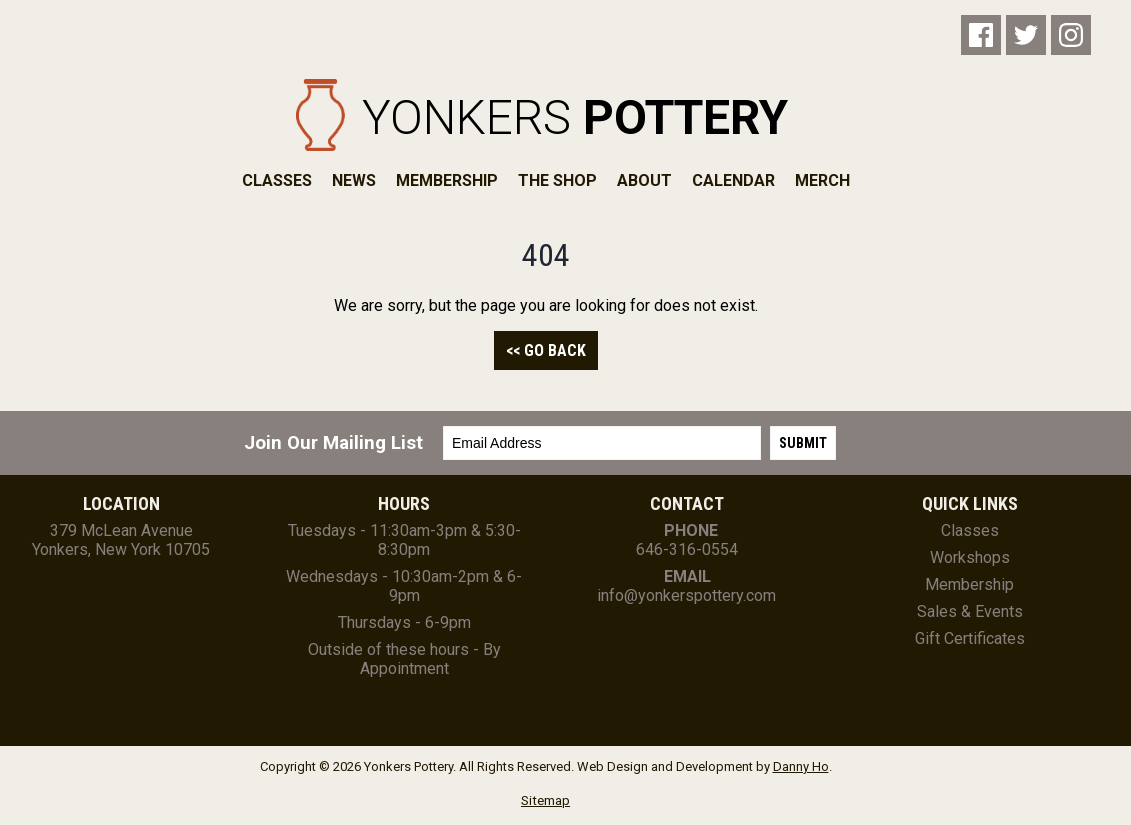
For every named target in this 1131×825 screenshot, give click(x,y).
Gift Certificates (970, 638)
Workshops (970, 557)
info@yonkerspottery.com (686, 595)
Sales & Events (970, 611)
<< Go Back (546, 350)
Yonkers (575, 117)
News (354, 180)
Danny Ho (801, 766)
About (644, 180)
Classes (277, 180)
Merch (822, 180)
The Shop (557, 180)
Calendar (733, 180)
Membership (447, 180)
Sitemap (545, 800)
